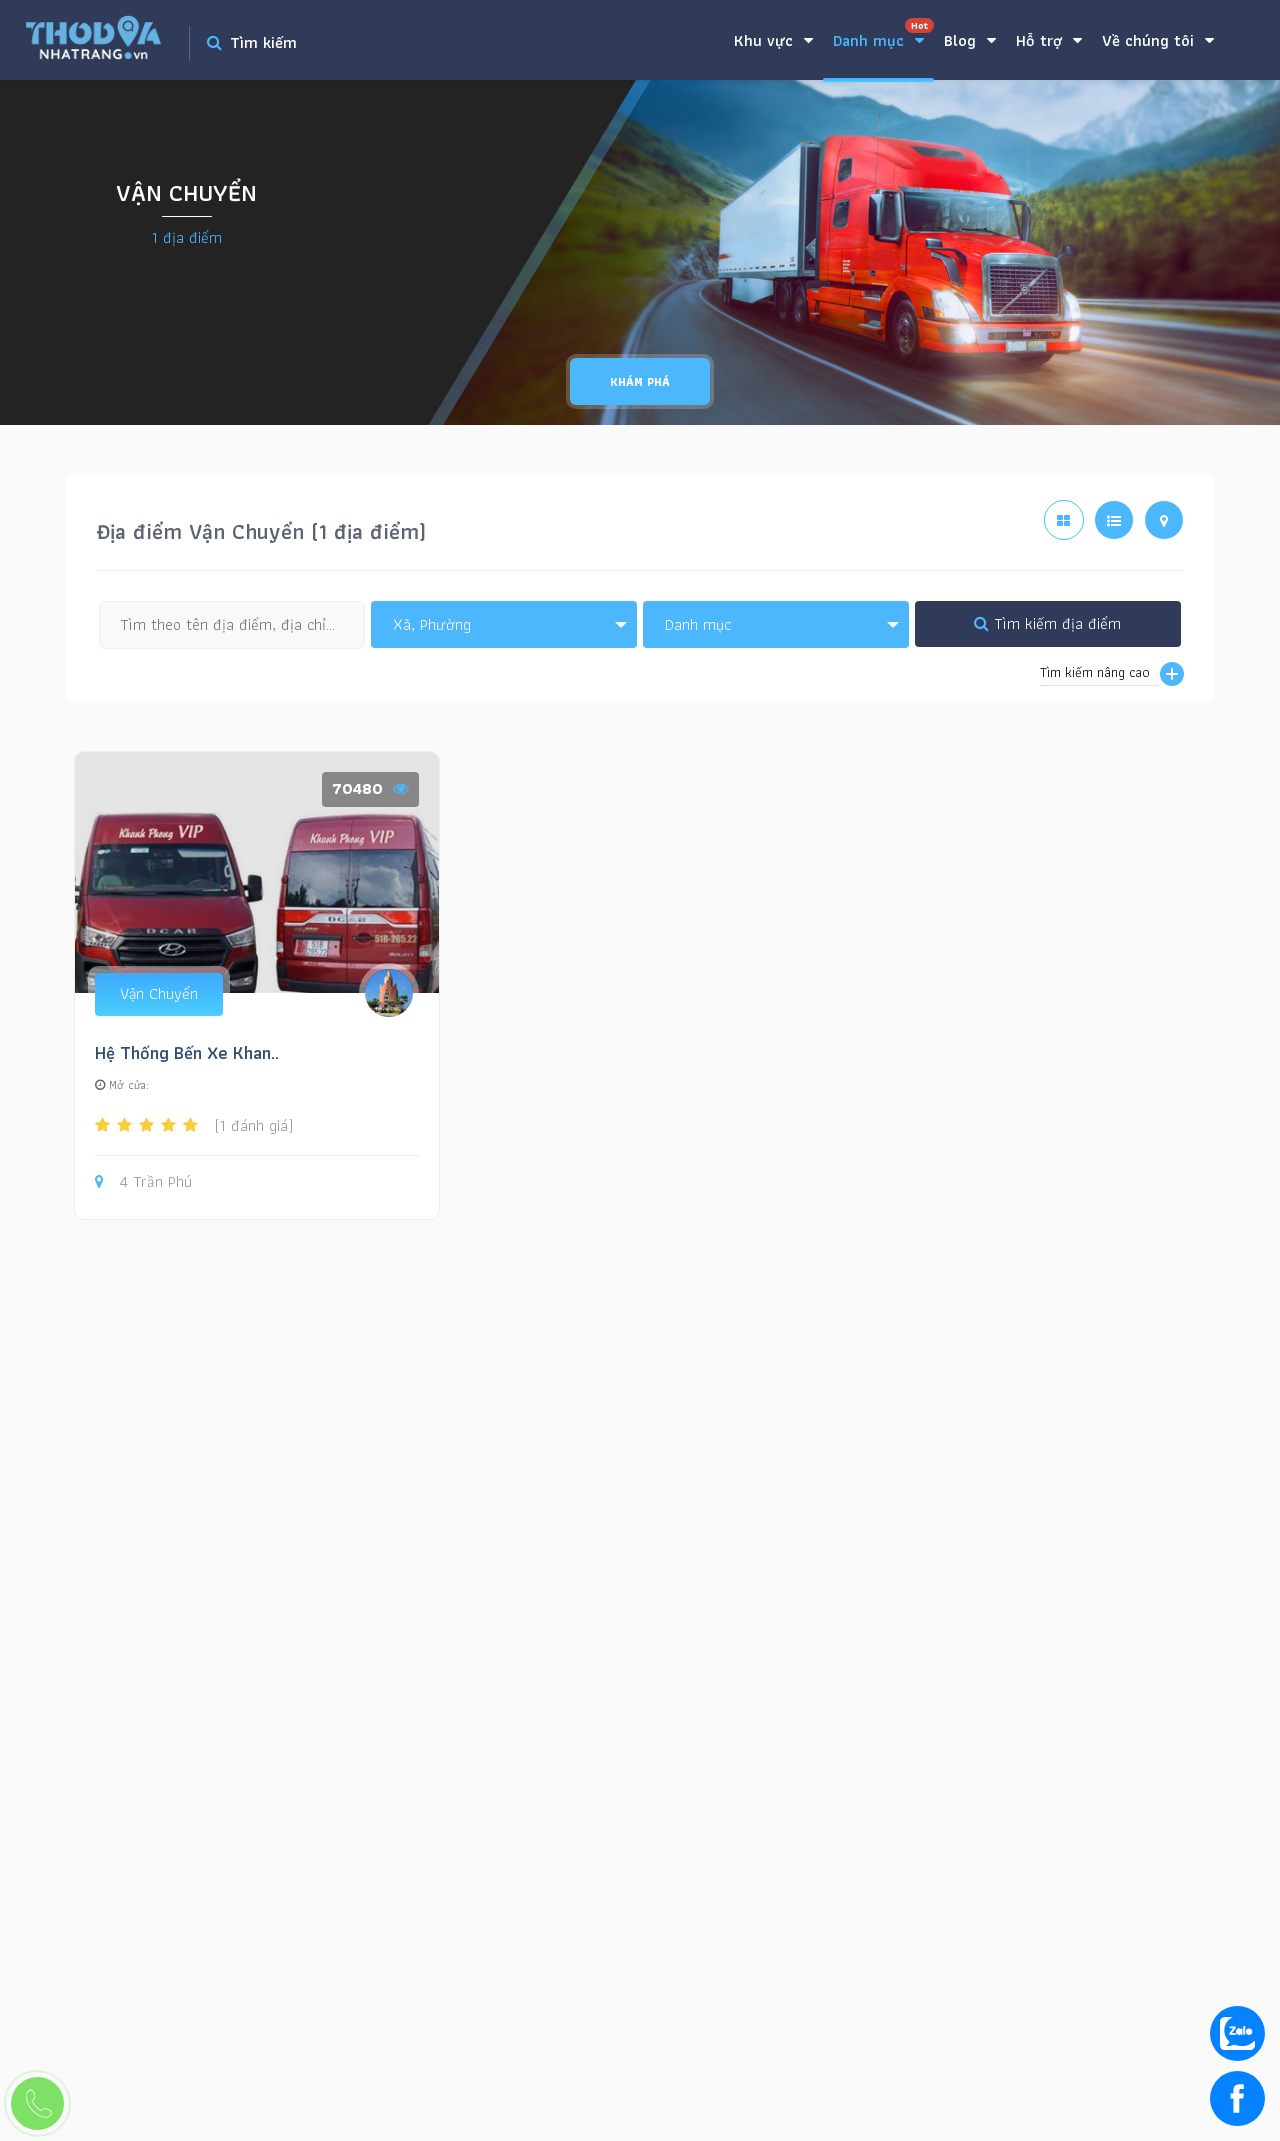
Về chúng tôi (1158, 40)
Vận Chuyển (159, 993)
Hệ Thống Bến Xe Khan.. (187, 1052)
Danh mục (883, 35)
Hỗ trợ (1049, 40)
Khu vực (773, 40)
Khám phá (640, 381)
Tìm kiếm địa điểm (1047, 623)
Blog (970, 40)
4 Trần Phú (143, 1182)
